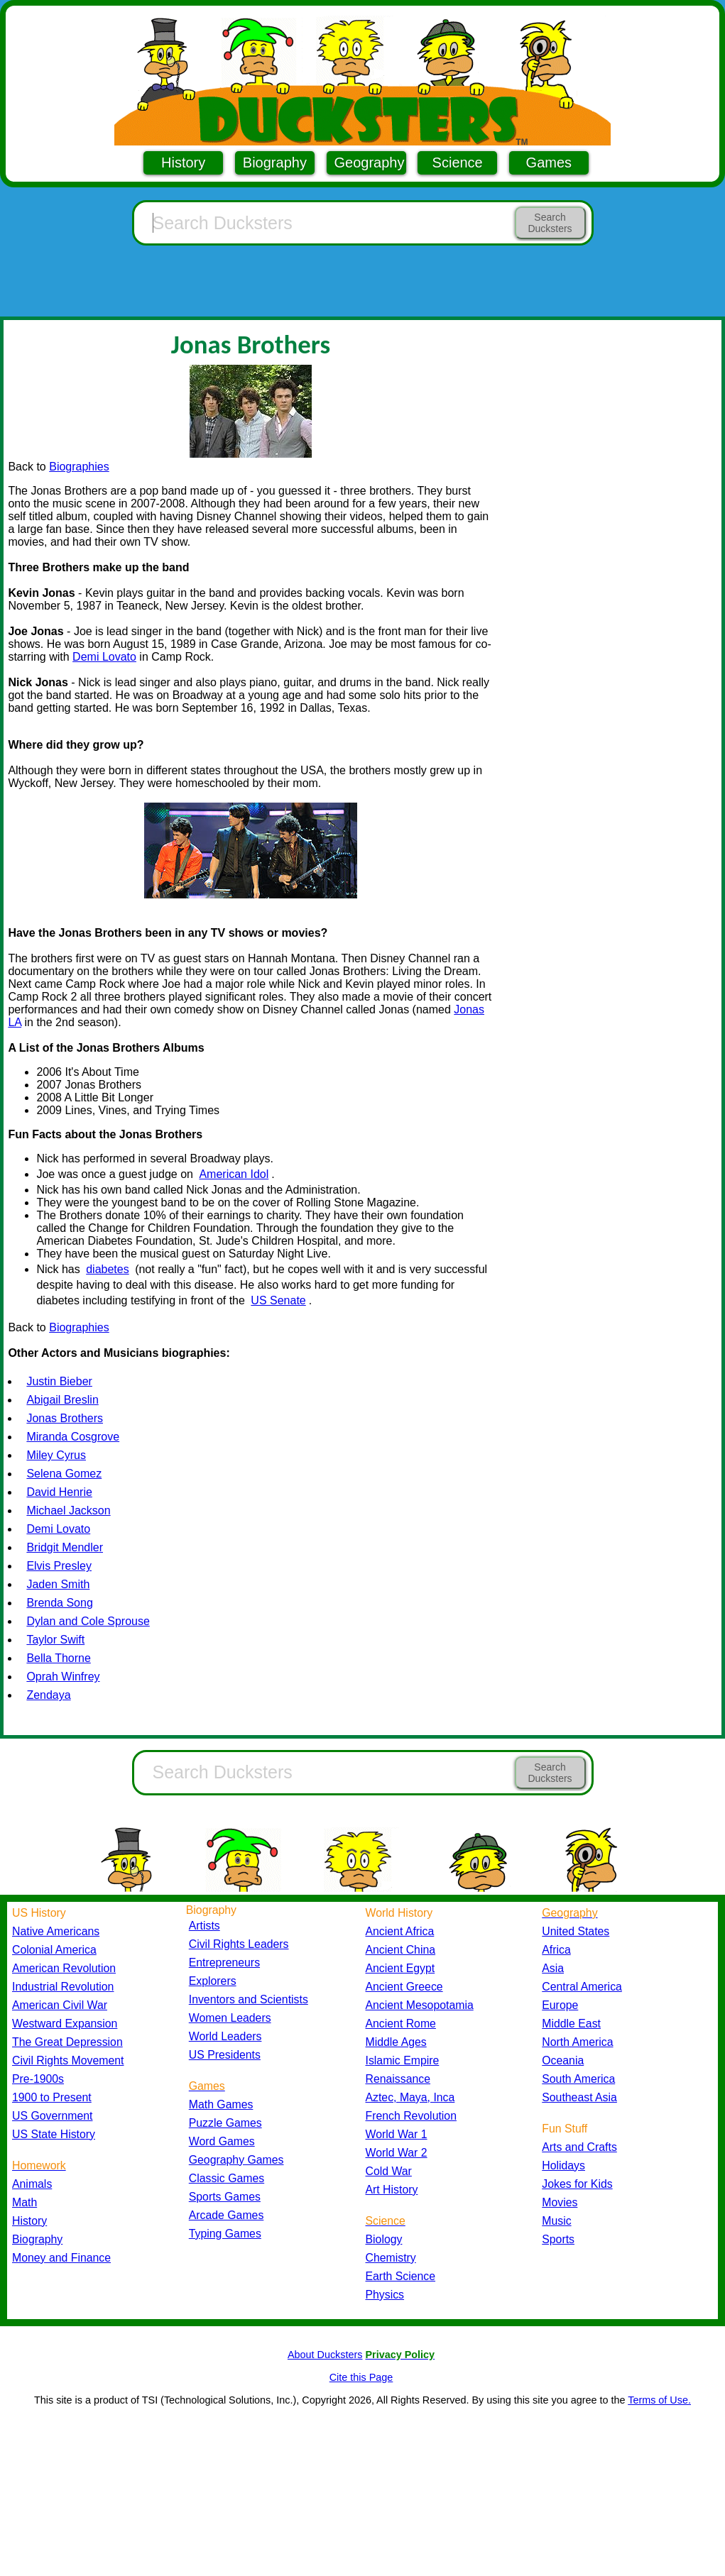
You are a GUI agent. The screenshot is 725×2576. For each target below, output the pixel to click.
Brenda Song (59, 1603)
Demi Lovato (104, 657)
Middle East (571, 2024)
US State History (53, 2134)
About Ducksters (325, 2354)
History (183, 162)
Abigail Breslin (62, 1400)
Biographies (79, 467)
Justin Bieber (59, 1381)
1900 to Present (52, 2097)
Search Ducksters (550, 222)
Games (549, 162)
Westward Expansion (64, 2024)
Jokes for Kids (577, 2184)
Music (556, 2221)
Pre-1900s (38, 2079)
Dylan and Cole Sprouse (87, 1621)
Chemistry (391, 2258)
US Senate (278, 1300)
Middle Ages (396, 2042)
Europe (560, 2005)
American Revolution (64, 1968)
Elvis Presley (59, 1566)
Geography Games (236, 2160)
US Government (52, 2116)
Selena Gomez (64, 1474)
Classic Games (226, 2178)
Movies (559, 2202)
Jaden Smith (57, 1584)
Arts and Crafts (579, 2147)
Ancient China (401, 1950)
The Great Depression (67, 2042)
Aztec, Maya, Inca (410, 2097)
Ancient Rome (401, 2024)
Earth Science (401, 2276)
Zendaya (48, 1695)
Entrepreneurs (224, 1962)
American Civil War (59, 2005)
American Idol (233, 1174)
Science (457, 162)
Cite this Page (361, 2377)
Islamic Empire (403, 2060)
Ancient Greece (404, 1987)
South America (578, 2079)
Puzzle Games (225, 2123)
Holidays (563, 2165)
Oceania (563, 2060)
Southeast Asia (579, 2097)
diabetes (107, 1269)
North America (577, 2042)
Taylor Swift (55, 1640)
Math (24, 2202)
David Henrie (59, 1492)
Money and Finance (61, 2258)
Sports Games (225, 2197)
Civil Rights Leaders (239, 1944)
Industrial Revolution (63, 1987)
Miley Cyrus (56, 1455)
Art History (392, 2190)
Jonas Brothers (64, 1418)
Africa (556, 1950)
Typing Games (225, 2234)
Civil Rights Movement (68, 2060)
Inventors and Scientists (248, 1999)
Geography (369, 162)
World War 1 (396, 2134)
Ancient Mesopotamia (420, 2005)
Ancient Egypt (400, 1968)
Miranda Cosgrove (72, 1437)
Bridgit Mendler (64, 1547)
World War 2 (396, 2153)
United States (575, 1931)
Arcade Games (226, 2215)
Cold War (389, 2171)
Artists (204, 1926)
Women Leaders (230, 2018)
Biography (275, 162)
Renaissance (398, 2079)
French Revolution (411, 2116)
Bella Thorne (58, 1658)
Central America (582, 1987)
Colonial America (54, 1950)
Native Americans (55, 1931)
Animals (32, 2184)
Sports (558, 2239)
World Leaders (225, 2036)
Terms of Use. (659, 2400)
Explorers (212, 1981)
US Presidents (225, 2055)
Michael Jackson (68, 1510)
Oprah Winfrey (62, 1676)
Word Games (222, 2141)
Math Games (221, 2104)
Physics (385, 2295)
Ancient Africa (400, 1931)
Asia (553, 1968)
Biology (384, 2239)
